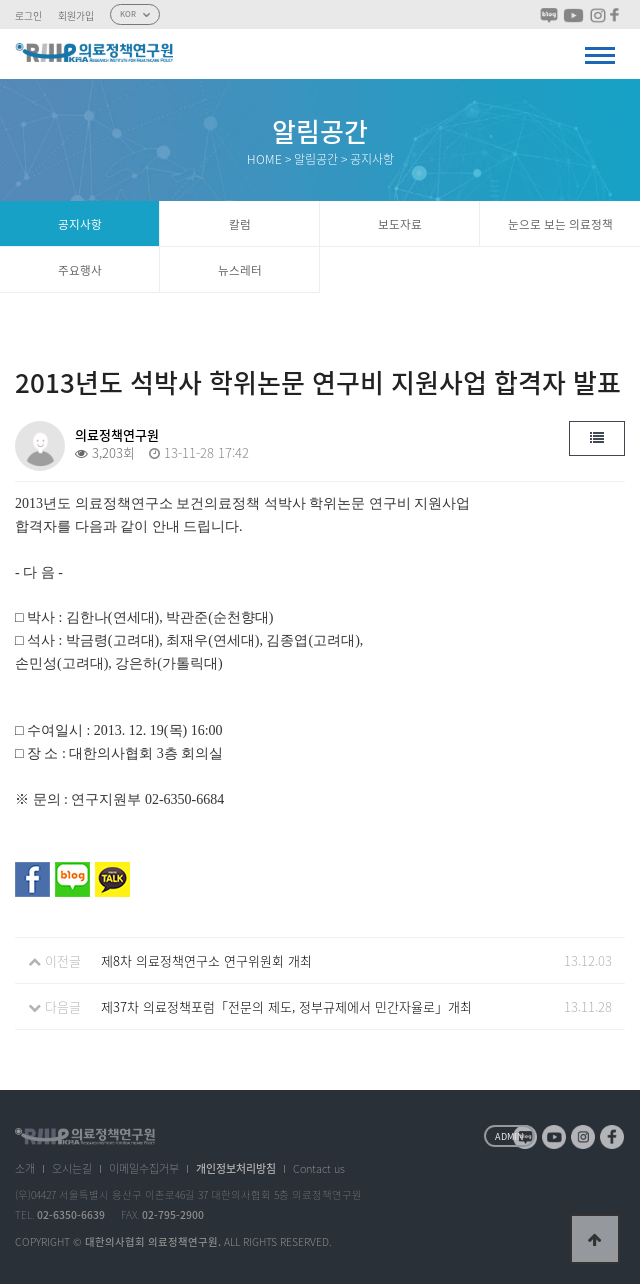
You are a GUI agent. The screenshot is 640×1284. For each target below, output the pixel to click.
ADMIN (509, 1136)
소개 (25, 1168)
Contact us (319, 1168)
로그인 (28, 16)
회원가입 (76, 16)
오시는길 (72, 1168)
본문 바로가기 (0, 0)
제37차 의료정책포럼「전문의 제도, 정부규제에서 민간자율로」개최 (286, 1006)
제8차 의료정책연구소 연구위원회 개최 (206, 960)
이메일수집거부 (144, 1168)
